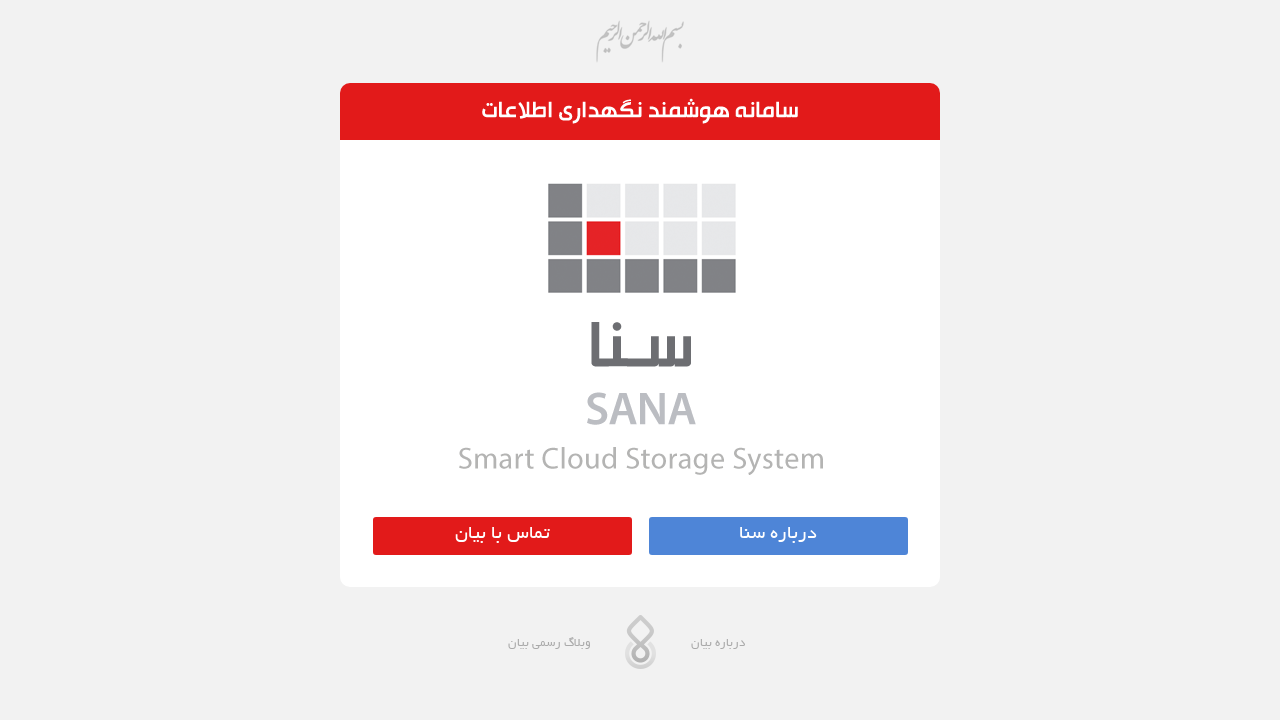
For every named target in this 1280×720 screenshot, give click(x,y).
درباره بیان (718, 643)
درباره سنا (778, 535)
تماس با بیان (502, 535)
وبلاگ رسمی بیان (549, 643)
